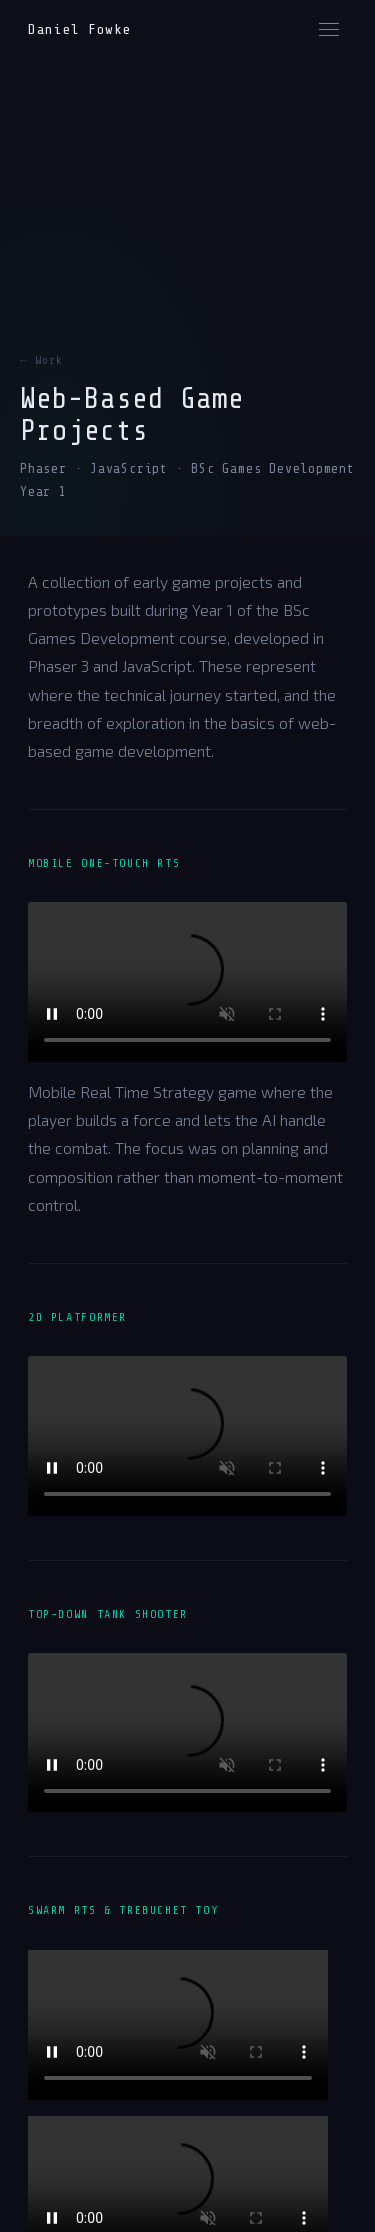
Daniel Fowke (79, 29)
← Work (41, 360)
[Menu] (329, 29)
